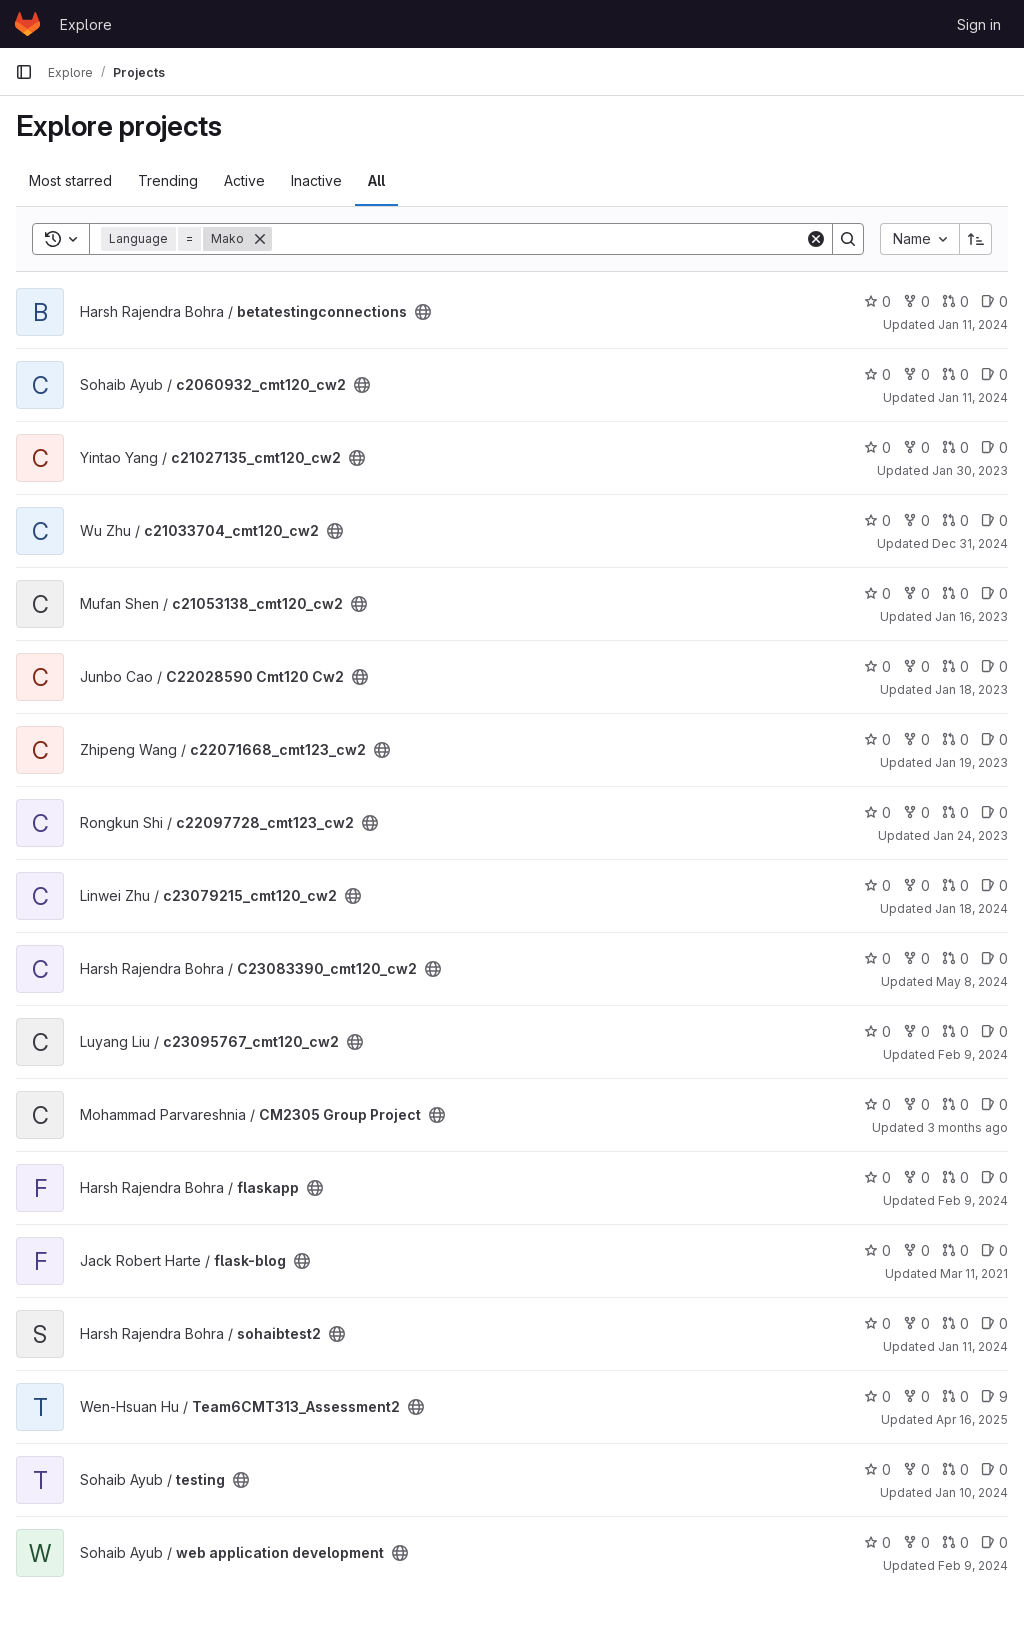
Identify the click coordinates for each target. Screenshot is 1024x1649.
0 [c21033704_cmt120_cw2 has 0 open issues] (994, 520)
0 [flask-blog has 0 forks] (916, 1250)
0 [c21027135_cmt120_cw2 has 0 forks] (916, 447)
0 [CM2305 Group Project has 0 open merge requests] (955, 1104)
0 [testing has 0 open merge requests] (955, 1469)
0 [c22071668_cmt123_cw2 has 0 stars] (877, 739)
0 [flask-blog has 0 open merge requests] (955, 1250)
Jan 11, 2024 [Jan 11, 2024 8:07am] (973, 397)
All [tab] (376, 180)
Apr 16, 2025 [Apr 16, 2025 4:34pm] (972, 1419)
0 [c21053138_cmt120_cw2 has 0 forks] (916, 593)
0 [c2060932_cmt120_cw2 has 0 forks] (916, 374)
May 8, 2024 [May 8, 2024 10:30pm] (972, 981)
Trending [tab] (168, 180)
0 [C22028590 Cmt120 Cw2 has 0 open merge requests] (955, 666)
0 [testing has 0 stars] (877, 1469)
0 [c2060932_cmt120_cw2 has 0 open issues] (994, 374)
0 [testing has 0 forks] (916, 1469)
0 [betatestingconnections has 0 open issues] (994, 301)
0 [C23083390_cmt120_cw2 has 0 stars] (877, 958)
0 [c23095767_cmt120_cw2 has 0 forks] (916, 1031)
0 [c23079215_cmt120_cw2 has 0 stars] (877, 885)
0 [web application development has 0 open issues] (994, 1542)
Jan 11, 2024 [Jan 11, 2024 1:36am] (973, 1346)
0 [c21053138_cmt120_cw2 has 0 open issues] (994, 593)
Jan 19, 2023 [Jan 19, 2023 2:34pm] (971, 762)
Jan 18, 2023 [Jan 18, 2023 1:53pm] (971, 689)
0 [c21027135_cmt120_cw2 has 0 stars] (877, 447)
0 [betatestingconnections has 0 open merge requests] (955, 301)
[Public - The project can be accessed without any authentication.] (423, 312)
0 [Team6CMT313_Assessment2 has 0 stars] (877, 1396)
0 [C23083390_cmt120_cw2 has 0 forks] (916, 958)
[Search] (538, 239)
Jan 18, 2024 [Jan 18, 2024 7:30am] (971, 908)
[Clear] (816, 239)
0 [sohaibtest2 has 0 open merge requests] (955, 1323)
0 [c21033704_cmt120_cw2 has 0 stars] (877, 520)
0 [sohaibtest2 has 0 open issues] (994, 1323)
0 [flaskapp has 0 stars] (877, 1177)
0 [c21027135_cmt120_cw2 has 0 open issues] (994, 447)
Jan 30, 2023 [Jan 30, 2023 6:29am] (970, 470)
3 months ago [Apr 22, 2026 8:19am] (967, 1127)
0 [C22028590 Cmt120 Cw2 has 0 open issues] (994, 666)
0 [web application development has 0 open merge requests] (955, 1542)
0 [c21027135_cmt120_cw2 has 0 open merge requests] (955, 447)
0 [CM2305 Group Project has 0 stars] (877, 1104)
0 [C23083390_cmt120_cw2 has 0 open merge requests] (955, 958)
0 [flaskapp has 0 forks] (916, 1177)
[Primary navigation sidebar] (24, 72)
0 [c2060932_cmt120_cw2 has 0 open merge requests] (955, 374)
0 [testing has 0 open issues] (994, 1469)
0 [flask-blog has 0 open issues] (994, 1250)
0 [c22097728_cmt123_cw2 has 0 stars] (877, 812)
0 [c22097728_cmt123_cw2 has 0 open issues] (994, 812)
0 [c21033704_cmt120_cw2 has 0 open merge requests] (955, 520)
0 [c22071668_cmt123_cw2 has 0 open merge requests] (955, 739)
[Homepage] (27, 24)
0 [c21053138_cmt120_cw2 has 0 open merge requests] (955, 593)
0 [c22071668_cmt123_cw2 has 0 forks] (916, 739)
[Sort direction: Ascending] (976, 239)
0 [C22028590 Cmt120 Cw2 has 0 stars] (877, 666)
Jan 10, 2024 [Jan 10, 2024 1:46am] (971, 1492)
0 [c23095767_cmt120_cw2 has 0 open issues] (994, 1031)
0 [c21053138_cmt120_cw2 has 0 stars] (877, 593)
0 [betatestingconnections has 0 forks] (916, 301)
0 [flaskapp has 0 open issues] (994, 1177)
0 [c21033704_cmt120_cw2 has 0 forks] (916, 520)
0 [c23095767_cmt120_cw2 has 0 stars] (877, 1031)
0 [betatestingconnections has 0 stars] (877, 301)
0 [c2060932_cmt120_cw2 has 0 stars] (877, 374)
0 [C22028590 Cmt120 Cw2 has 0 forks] (916, 666)
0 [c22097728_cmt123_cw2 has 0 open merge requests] (955, 812)
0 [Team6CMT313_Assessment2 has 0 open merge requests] (955, 1396)
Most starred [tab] (70, 180)
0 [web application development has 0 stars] (877, 1542)
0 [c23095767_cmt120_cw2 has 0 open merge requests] (955, 1031)
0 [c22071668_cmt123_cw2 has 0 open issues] (994, 739)
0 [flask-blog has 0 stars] (877, 1250)
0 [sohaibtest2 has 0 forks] (916, 1323)
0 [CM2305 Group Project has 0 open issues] (994, 1104)
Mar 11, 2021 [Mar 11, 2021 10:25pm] (974, 1273)
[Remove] (260, 239)
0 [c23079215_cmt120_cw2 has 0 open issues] (994, 885)
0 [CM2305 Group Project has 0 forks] (916, 1104)
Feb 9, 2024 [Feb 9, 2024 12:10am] (973, 1054)
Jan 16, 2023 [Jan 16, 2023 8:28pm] (971, 616)
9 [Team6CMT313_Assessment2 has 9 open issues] (994, 1396)
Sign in (979, 24)
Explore (86, 24)
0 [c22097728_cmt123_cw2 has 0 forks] (916, 812)
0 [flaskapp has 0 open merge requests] (955, 1177)
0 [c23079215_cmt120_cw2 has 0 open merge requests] (955, 885)
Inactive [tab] (316, 180)
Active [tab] (244, 180)
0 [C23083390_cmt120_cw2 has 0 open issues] (994, 958)
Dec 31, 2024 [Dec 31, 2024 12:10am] (970, 543)
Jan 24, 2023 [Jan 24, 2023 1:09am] (970, 835)
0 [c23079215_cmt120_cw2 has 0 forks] (916, 885)
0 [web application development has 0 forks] (916, 1542)
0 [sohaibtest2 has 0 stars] (877, 1323)
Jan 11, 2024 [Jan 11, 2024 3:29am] (973, 324)
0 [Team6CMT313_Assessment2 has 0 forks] (916, 1396)
